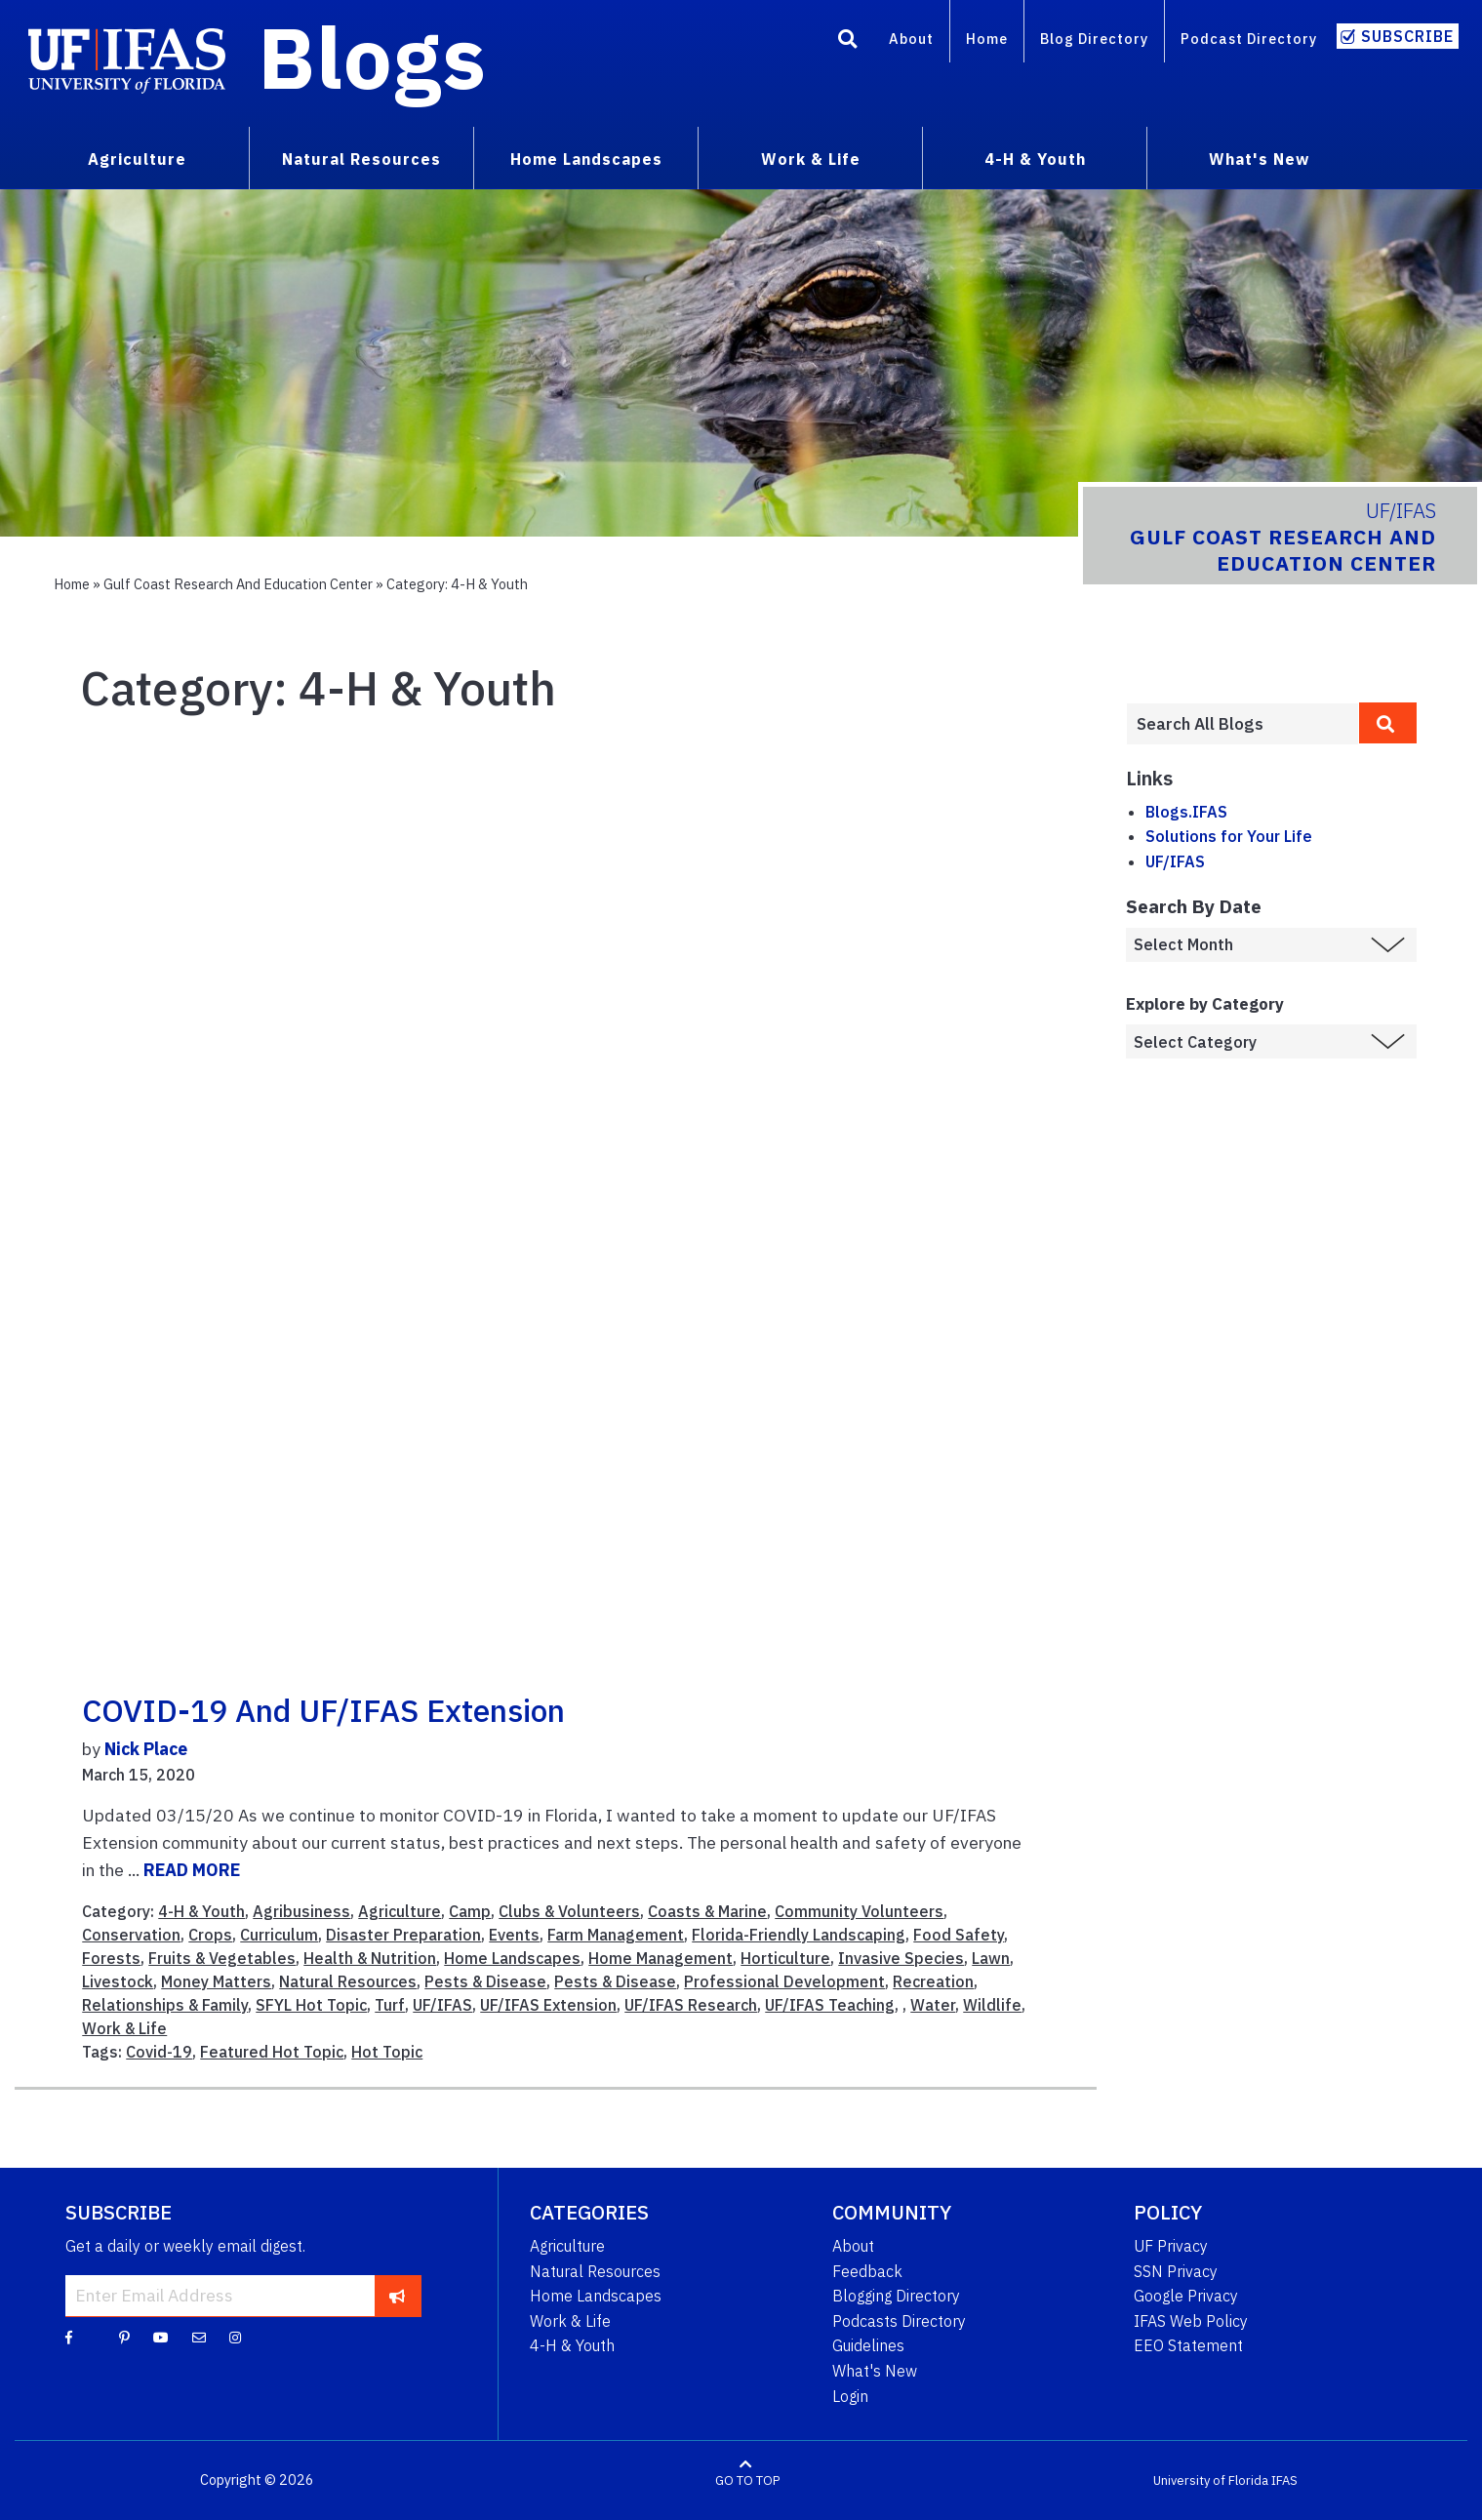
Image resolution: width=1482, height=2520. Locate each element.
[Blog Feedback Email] (199, 2336)
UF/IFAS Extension (548, 2005)
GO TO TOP (747, 2480)
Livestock (117, 1981)
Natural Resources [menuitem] (361, 159)
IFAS (1284, 2480)
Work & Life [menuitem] (811, 159)
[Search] (847, 41)
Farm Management (615, 1934)
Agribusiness (301, 1911)
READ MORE (191, 1870)
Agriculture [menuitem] (137, 159)
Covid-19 (159, 2051)
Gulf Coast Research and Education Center (238, 584)
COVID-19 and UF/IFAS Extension (323, 1710)
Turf (390, 2005)
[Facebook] (68, 2336)
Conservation (131, 1934)
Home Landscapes (512, 1958)
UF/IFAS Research (690, 2005)
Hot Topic (386, 2051)
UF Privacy (1171, 2246)
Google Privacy (1186, 2295)
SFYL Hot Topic (311, 2005)
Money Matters (216, 1981)
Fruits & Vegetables (222, 1958)
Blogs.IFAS (1186, 811)
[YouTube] (161, 2336)
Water (932, 2005)
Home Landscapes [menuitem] (586, 159)
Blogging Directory (896, 2295)
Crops (210, 1934)
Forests (111, 1958)
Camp (470, 1911)
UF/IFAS (442, 2005)
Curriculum (279, 1934)
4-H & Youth (201, 1911)
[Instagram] (235, 2336)
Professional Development (784, 1981)
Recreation (933, 1981)
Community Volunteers (859, 1911)
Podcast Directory (1249, 38)
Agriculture (399, 1911)
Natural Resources (348, 1981)
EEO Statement (1188, 2345)
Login (850, 2396)
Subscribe (1407, 36)
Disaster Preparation (403, 1934)
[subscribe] (398, 2295)
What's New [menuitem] (1259, 159)
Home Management (660, 1958)
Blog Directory (1094, 38)
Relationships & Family (165, 2005)
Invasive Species (901, 1958)
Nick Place (145, 1749)
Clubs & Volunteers (569, 1911)
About (911, 38)
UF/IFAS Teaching (830, 2005)
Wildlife (992, 2005)
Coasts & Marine (707, 1911)
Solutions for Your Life (1228, 836)
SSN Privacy (1176, 2271)
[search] (1388, 722)
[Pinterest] (124, 2336)
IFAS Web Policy (1191, 2321)
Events (514, 1934)
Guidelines (868, 2345)
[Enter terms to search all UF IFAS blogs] (1242, 723)
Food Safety (958, 1934)
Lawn (991, 1958)
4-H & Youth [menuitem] (1035, 159)
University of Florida (1210, 2480)
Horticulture (785, 1958)
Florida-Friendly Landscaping (798, 1934)
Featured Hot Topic (271, 2051)
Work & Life (124, 2028)
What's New (874, 2370)
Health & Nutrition (369, 1958)
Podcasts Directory (899, 2321)
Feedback (867, 2271)
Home (987, 38)
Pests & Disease (485, 1981)
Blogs (372, 56)
